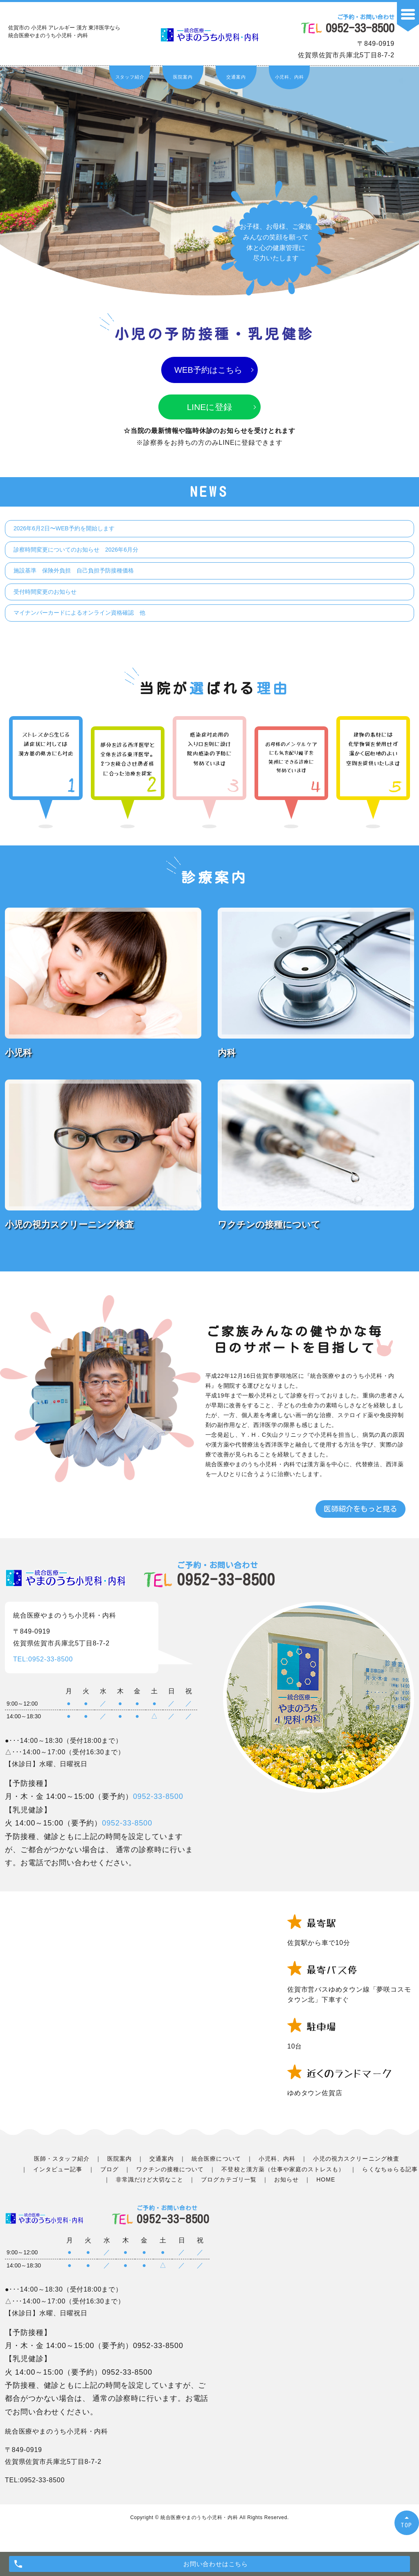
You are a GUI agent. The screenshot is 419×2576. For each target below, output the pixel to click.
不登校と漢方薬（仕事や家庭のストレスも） (283, 2170)
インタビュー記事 (57, 2170)
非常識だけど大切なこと (150, 2180)
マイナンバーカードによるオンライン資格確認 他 (79, 614)
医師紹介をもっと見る (360, 1510)
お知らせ (286, 2180)
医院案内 (182, 76)
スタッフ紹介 (129, 76)
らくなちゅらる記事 (389, 2170)
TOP (406, 2525)
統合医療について (216, 2160)
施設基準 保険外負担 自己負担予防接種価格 (74, 571)
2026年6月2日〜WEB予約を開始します (64, 529)
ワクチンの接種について (170, 2170)
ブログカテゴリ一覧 (228, 2180)
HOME (325, 2180)
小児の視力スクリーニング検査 (356, 2160)
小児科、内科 (289, 76)
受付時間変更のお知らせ (45, 593)
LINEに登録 (209, 408)
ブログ (109, 2170)
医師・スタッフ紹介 (61, 2160)
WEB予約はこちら (208, 370)
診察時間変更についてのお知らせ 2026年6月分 (76, 550)
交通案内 (236, 76)
